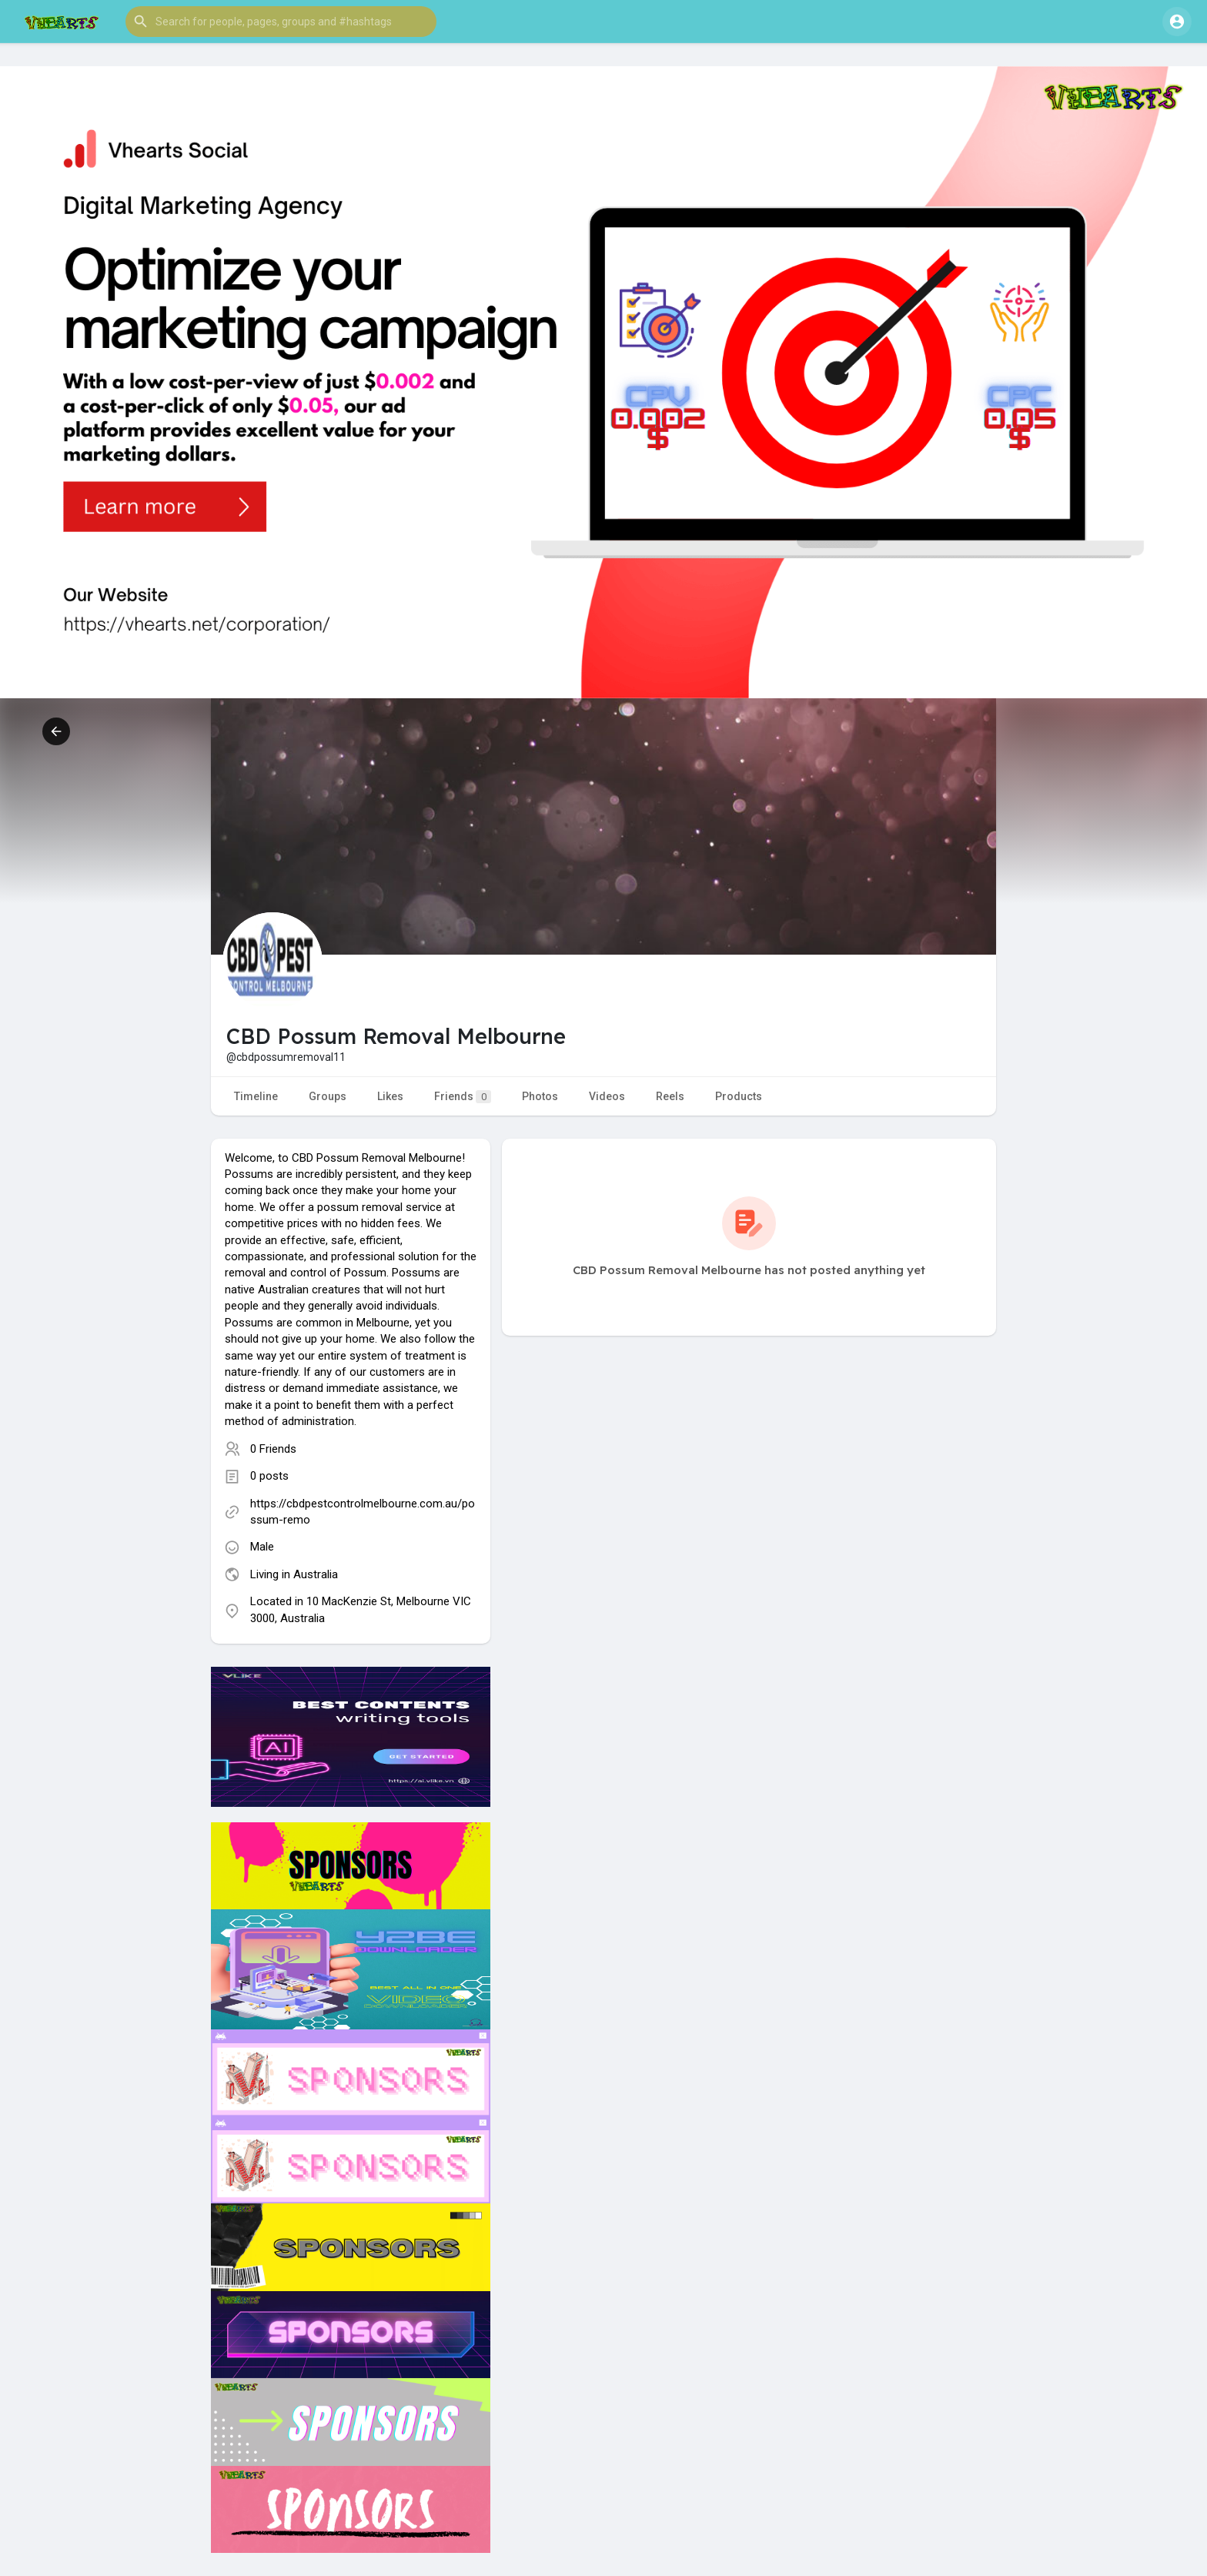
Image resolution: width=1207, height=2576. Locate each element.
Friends (462, 1096)
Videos (607, 1096)
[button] (280, 21)
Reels (670, 1096)
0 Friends (273, 1449)
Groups (327, 1096)
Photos (540, 1096)
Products (738, 1096)
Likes (390, 1096)
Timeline (256, 1096)
